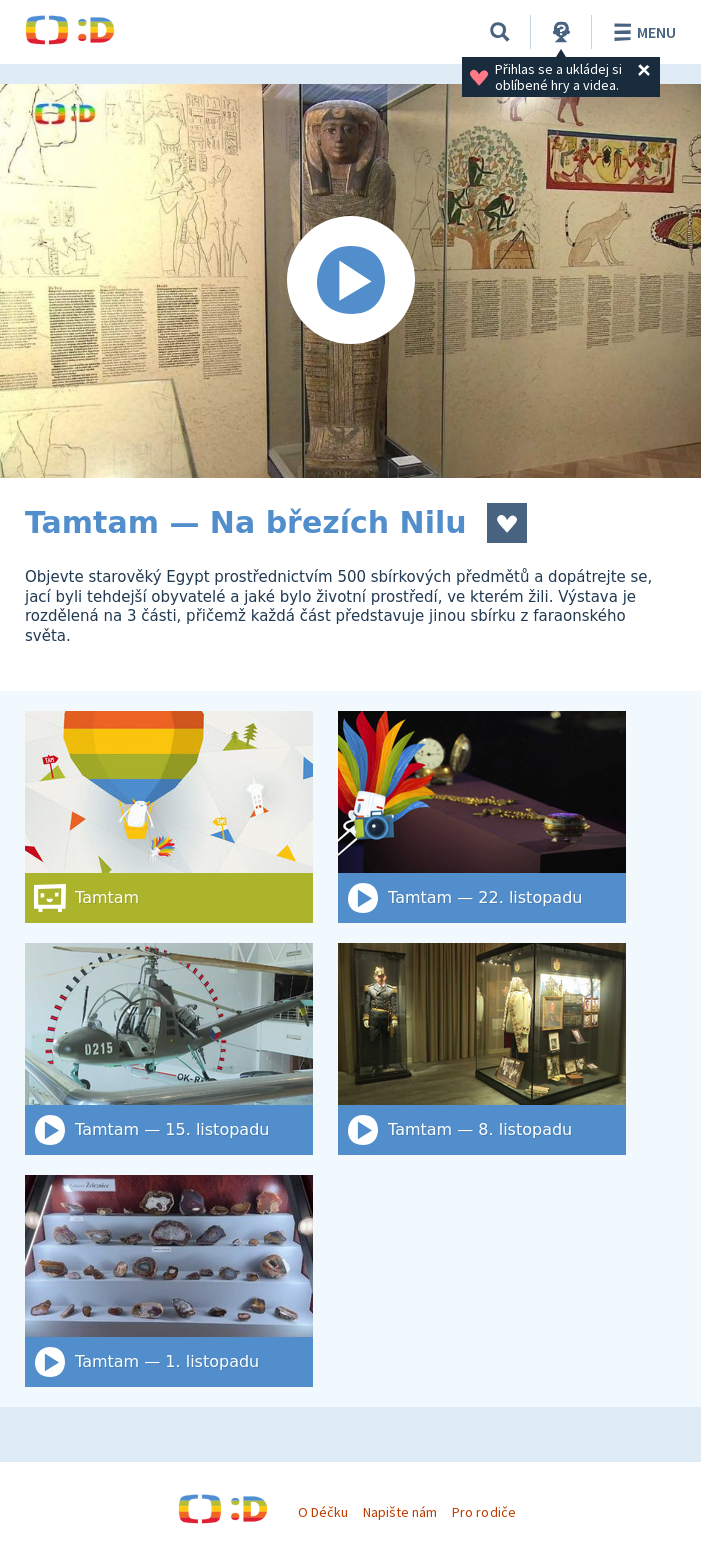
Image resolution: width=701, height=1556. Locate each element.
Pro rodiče (483, 1512)
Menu (641, 32)
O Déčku (323, 1512)
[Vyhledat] (500, 32)
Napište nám (400, 1512)
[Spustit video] (350, 281)
